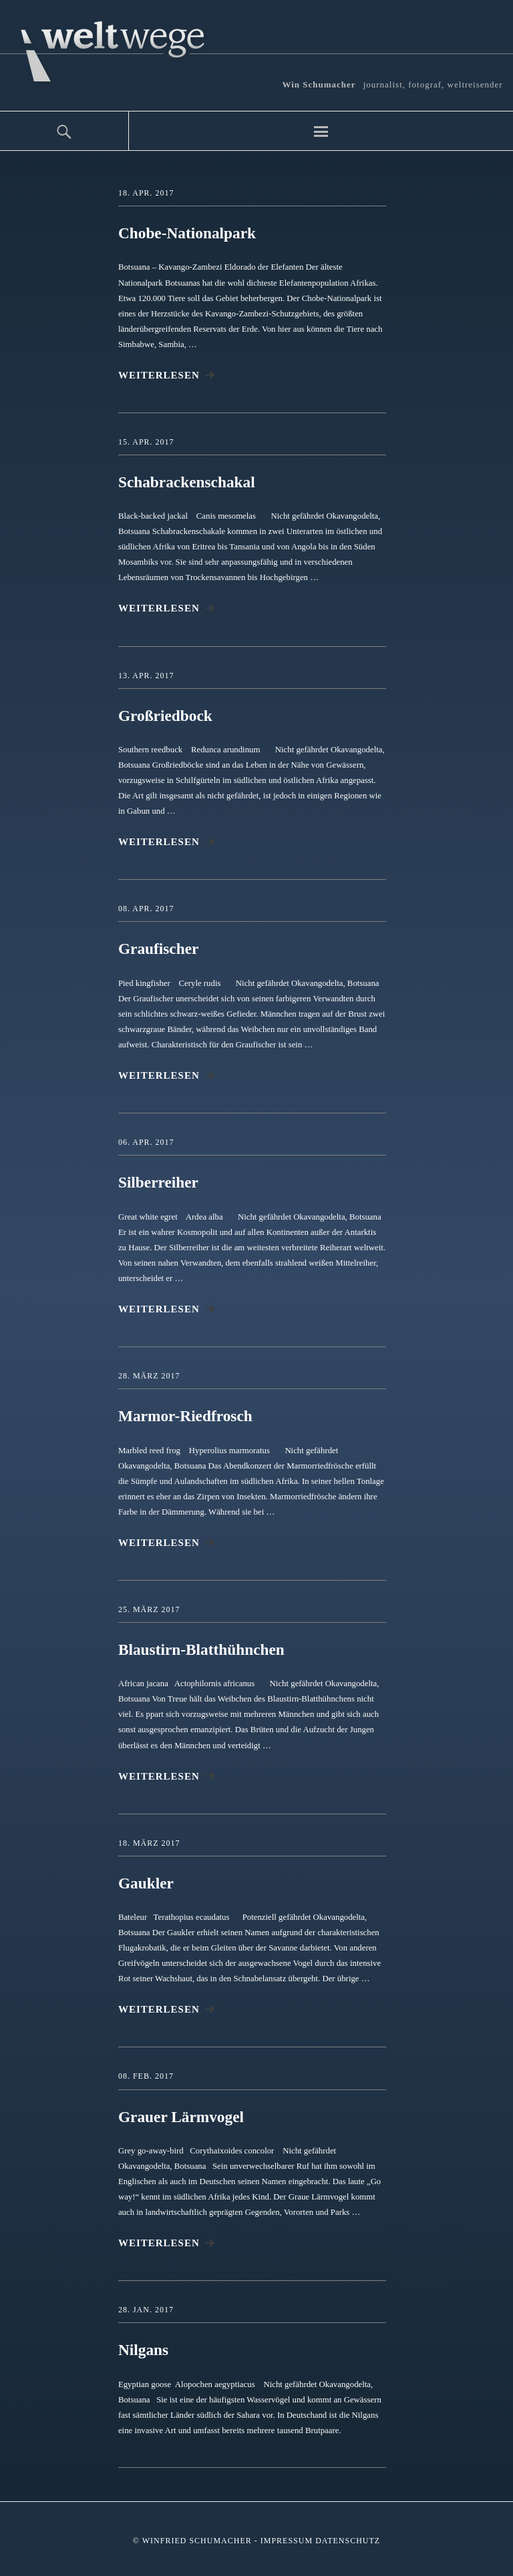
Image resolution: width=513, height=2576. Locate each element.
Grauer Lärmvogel (183, 2114)
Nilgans (144, 2348)
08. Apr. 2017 (146, 908)
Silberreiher (159, 1181)
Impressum (287, 2538)
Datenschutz (347, 2538)
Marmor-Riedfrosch (187, 1415)
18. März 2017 (149, 1841)
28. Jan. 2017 (146, 2308)
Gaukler (146, 1881)
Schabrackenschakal (188, 482)
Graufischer (159, 948)
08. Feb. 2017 (146, 2074)
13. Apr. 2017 (146, 675)
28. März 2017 (149, 1374)
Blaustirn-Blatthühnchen (203, 1648)
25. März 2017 (149, 1608)
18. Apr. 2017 (146, 193)
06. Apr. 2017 (146, 1141)
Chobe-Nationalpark (189, 233)
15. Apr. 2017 (146, 441)
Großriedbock (166, 715)
